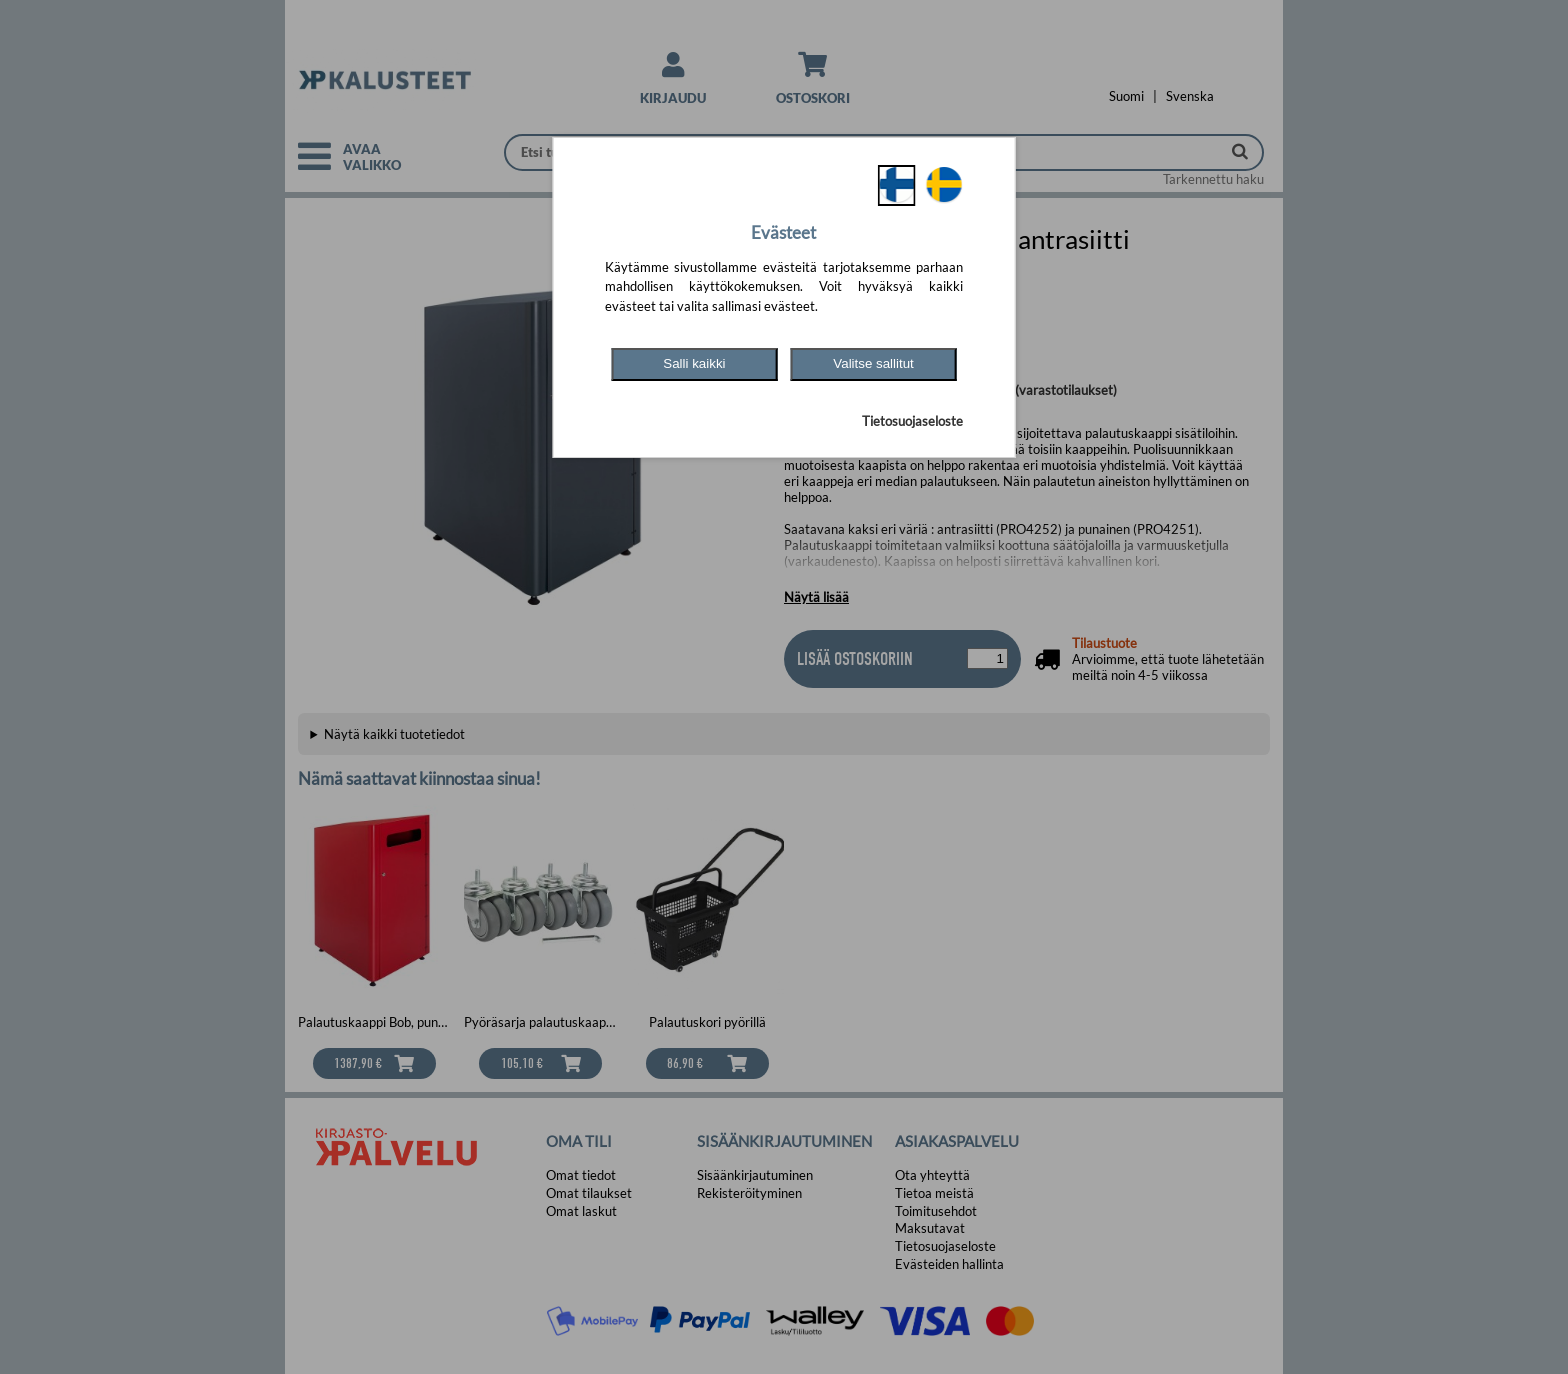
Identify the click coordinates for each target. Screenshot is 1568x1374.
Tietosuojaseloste (912, 421)
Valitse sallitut (873, 363)
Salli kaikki (694, 363)
